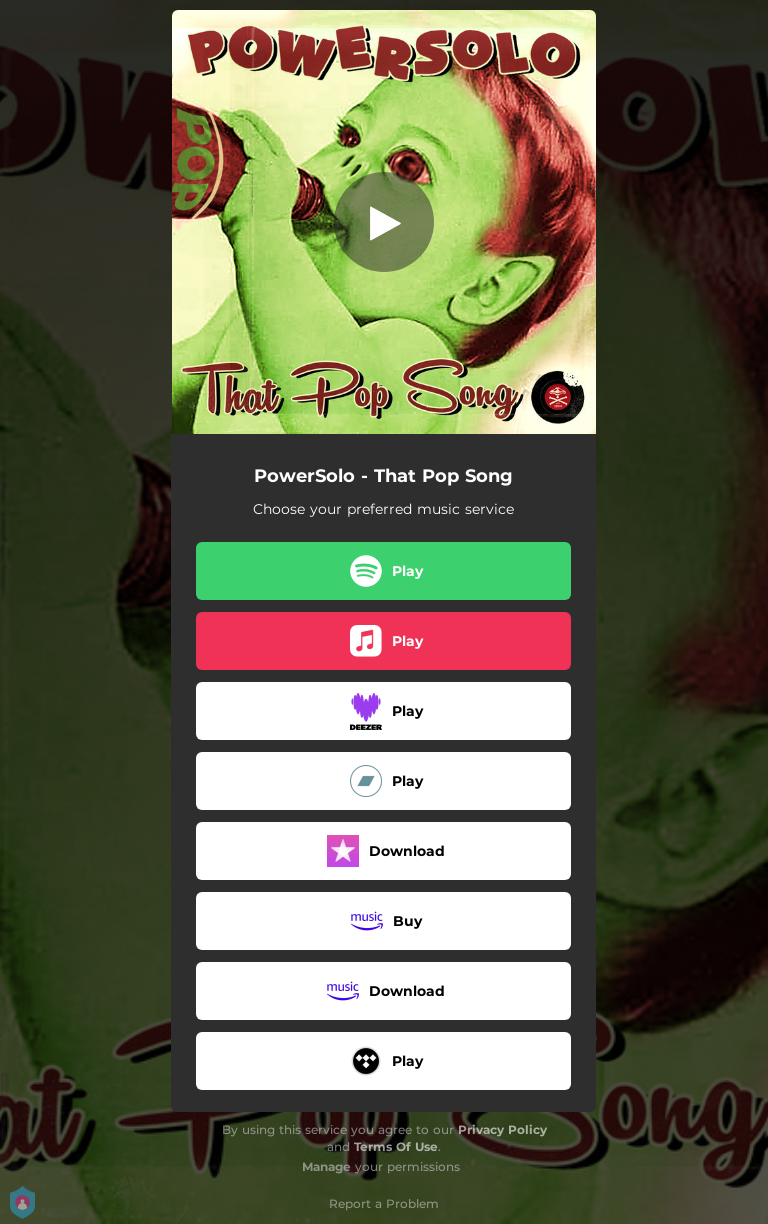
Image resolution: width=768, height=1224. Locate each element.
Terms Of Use (396, 1146)
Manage (326, 1166)
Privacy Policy (502, 1129)
